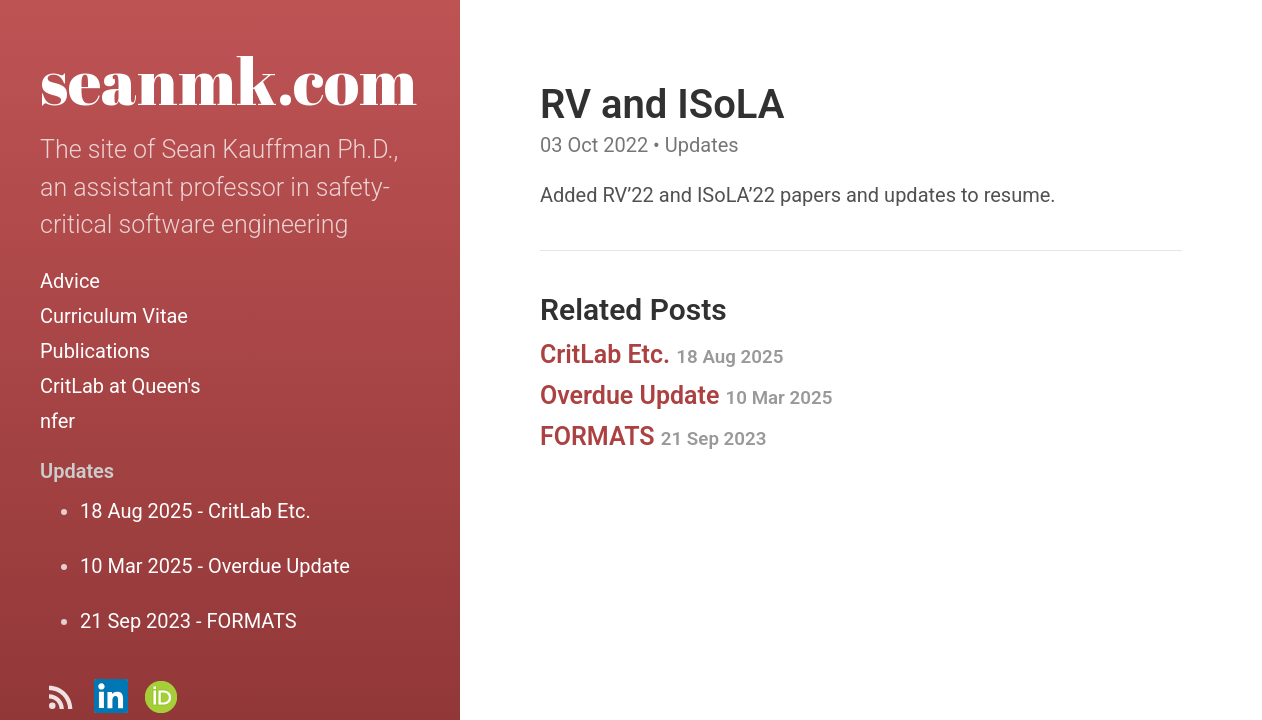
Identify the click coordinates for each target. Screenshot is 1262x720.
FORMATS (653, 436)
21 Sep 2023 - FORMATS (188, 621)
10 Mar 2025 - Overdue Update (215, 566)
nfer (57, 421)
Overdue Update (686, 395)
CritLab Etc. (661, 354)
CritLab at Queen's (120, 386)
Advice (70, 281)
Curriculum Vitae (114, 316)
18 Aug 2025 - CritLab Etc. (195, 511)
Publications (95, 351)
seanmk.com (228, 80)
